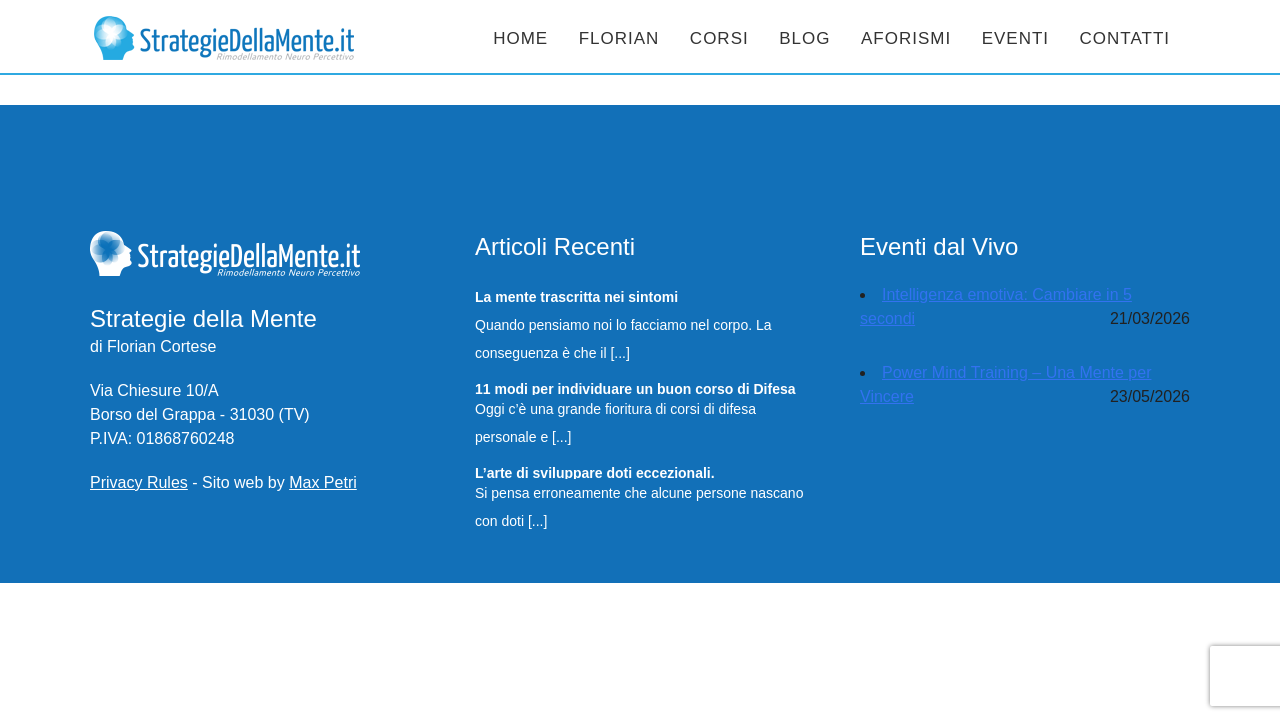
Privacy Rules (139, 482)
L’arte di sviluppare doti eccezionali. (595, 472)
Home (520, 38)
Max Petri (323, 482)
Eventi (1015, 38)
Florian (619, 38)
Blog (804, 38)
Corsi (719, 38)
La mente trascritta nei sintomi (576, 296)
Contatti (1125, 38)
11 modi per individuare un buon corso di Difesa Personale (635, 388)
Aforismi (906, 38)
